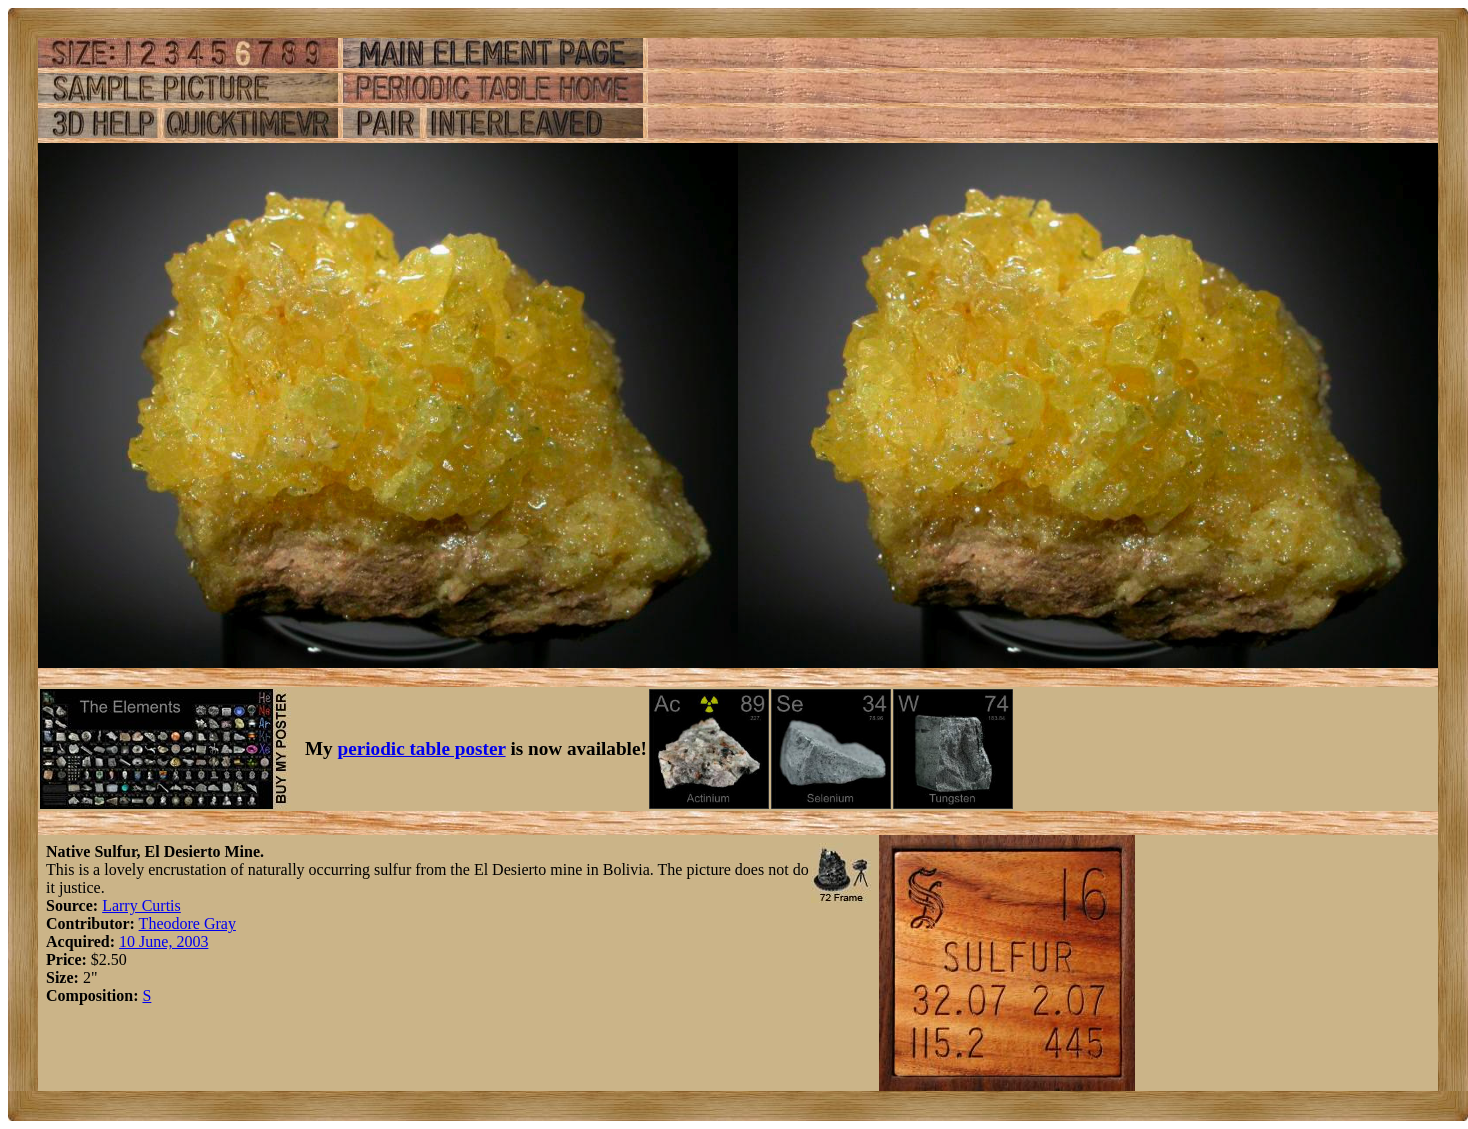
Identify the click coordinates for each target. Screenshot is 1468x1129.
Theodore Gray (187, 923)
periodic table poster (422, 748)
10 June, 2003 (163, 941)
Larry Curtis (141, 905)
